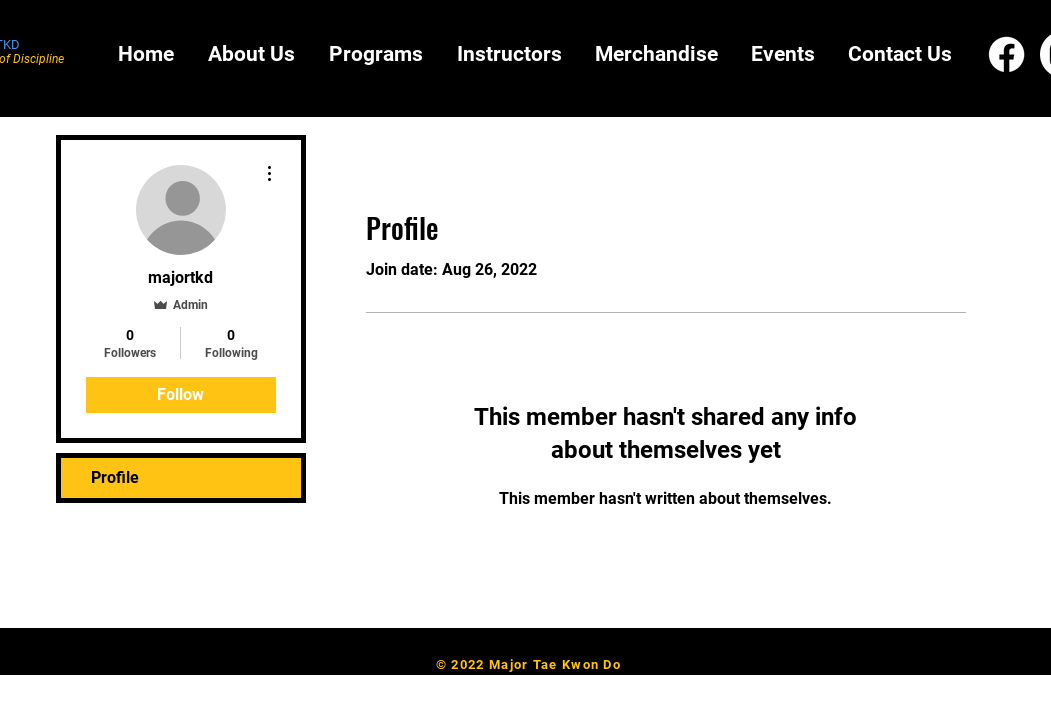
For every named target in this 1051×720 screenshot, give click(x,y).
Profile (115, 477)
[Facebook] (1006, 54)
